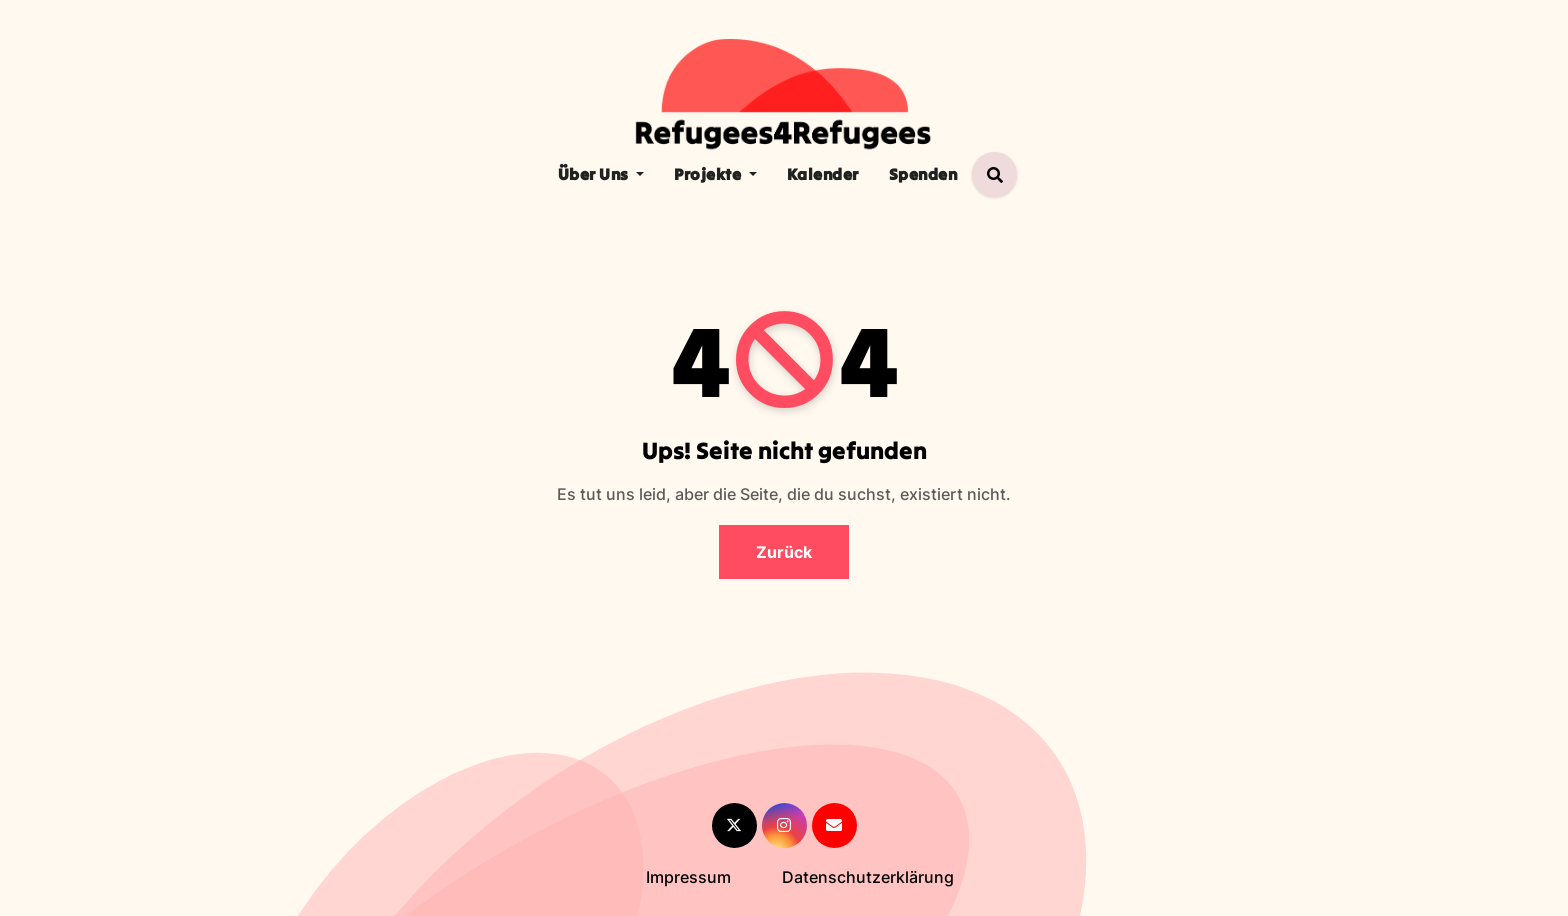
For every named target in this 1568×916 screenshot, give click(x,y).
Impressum (688, 877)
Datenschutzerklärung (868, 877)
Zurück (784, 552)
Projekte (715, 174)
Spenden (923, 174)
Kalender (823, 174)
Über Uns (601, 174)
